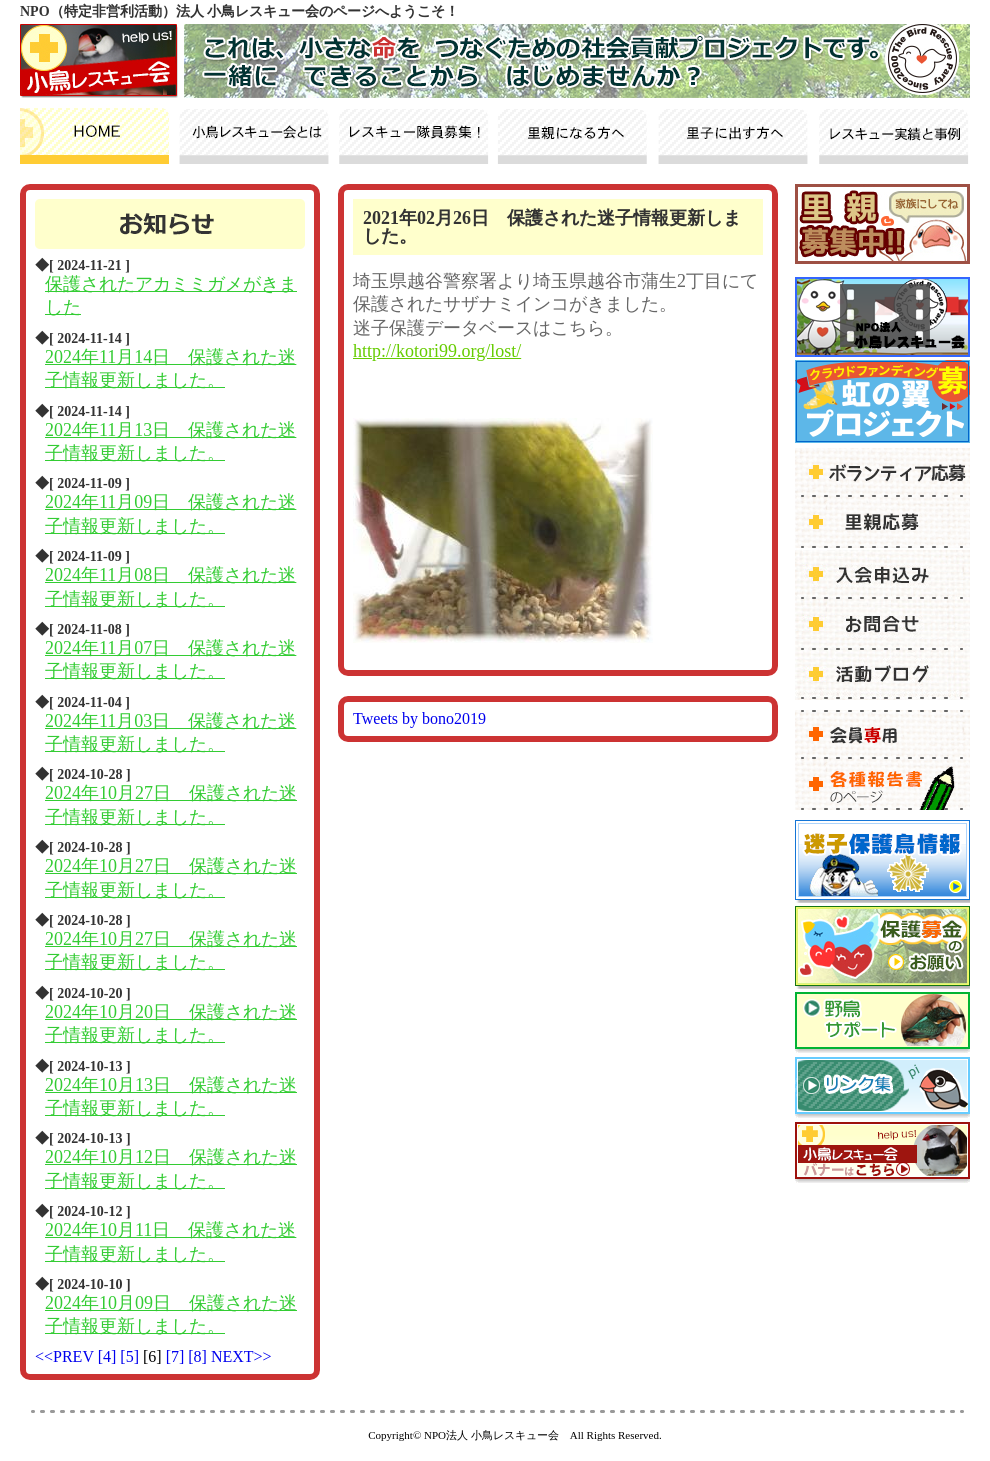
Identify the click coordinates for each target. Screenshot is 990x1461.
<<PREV (64, 1356)
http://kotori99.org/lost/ (437, 351)
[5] (131, 1356)
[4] (109, 1356)
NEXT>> (241, 1356)
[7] (177, 1356)
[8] (199, 1356)
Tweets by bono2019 (419, 718)
